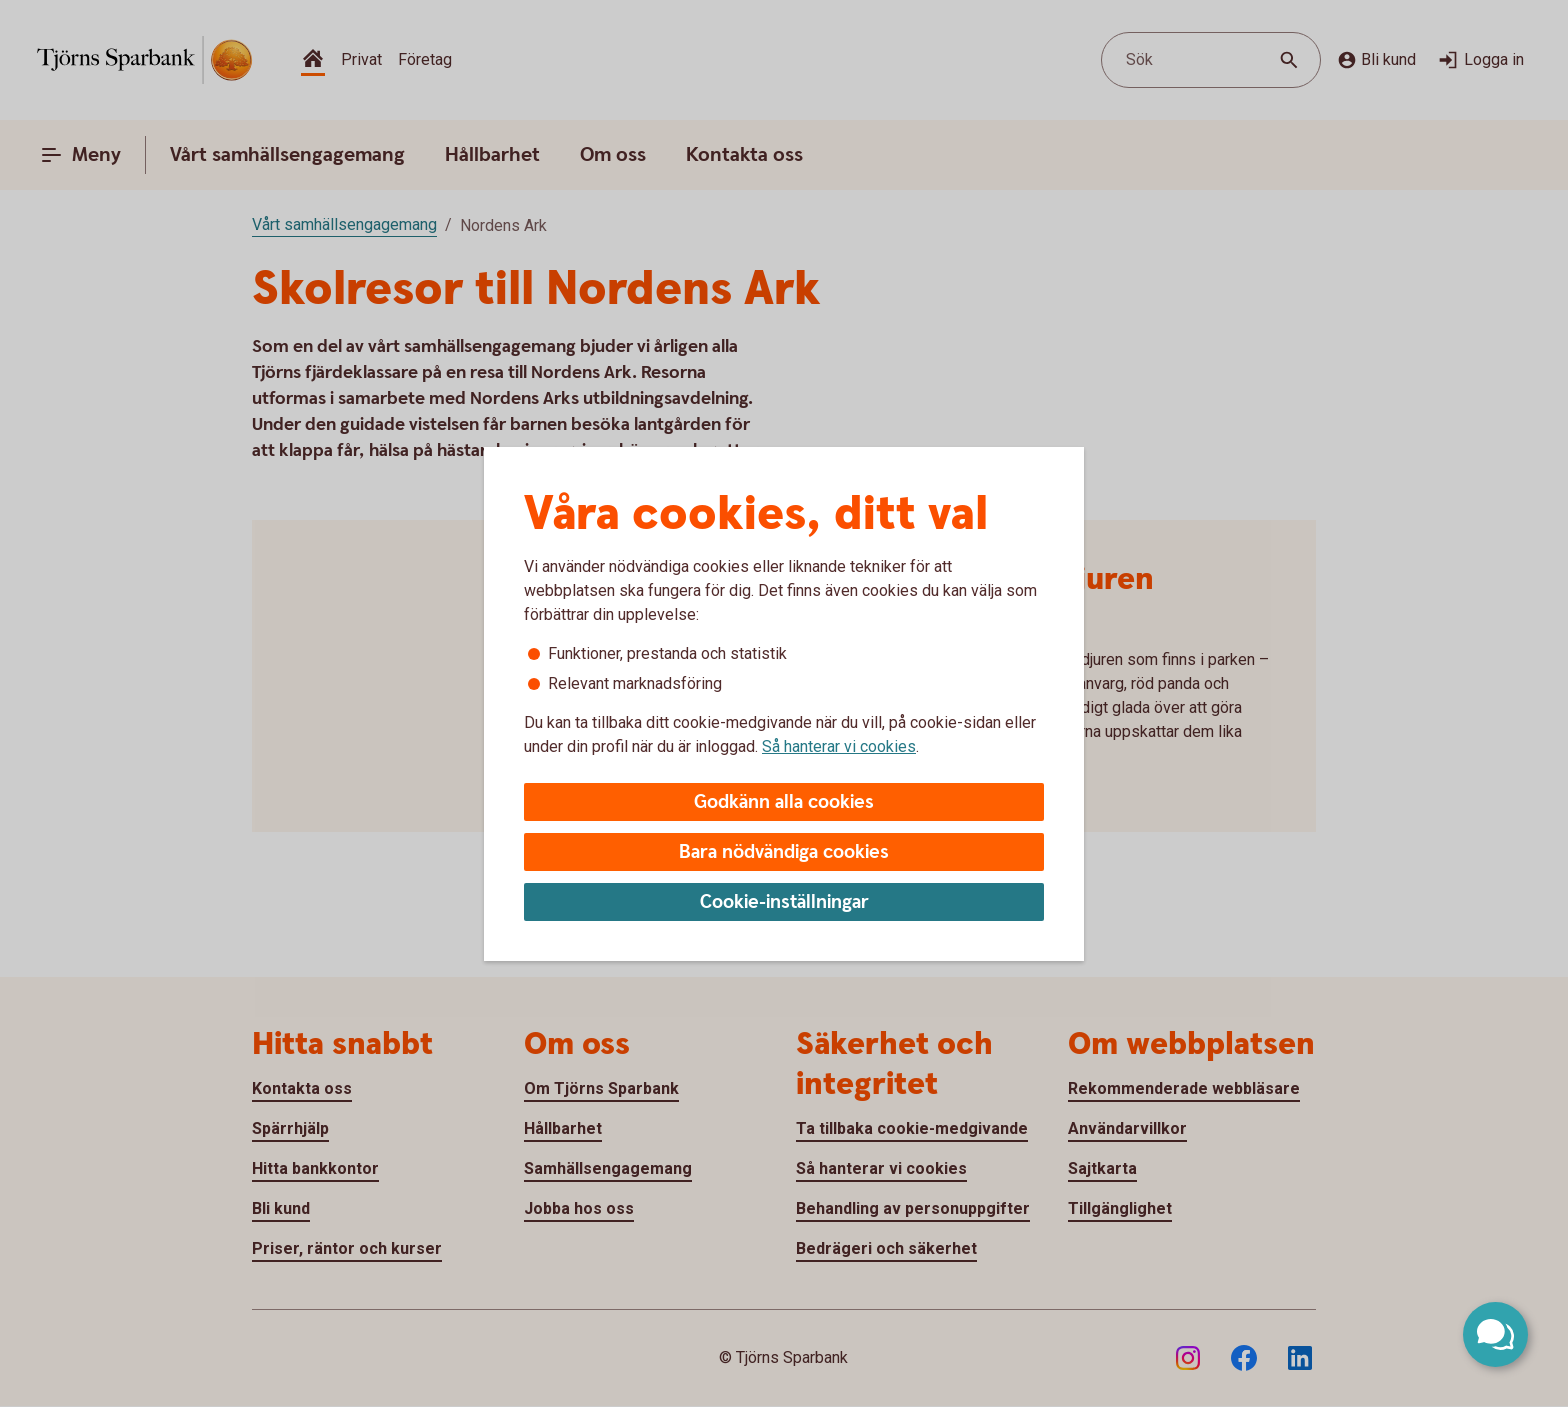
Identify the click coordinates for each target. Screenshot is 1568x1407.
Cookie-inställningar (784, 902)
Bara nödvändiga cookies (784, 852)
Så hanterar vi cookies (839, 746)
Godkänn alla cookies (784, 802)
